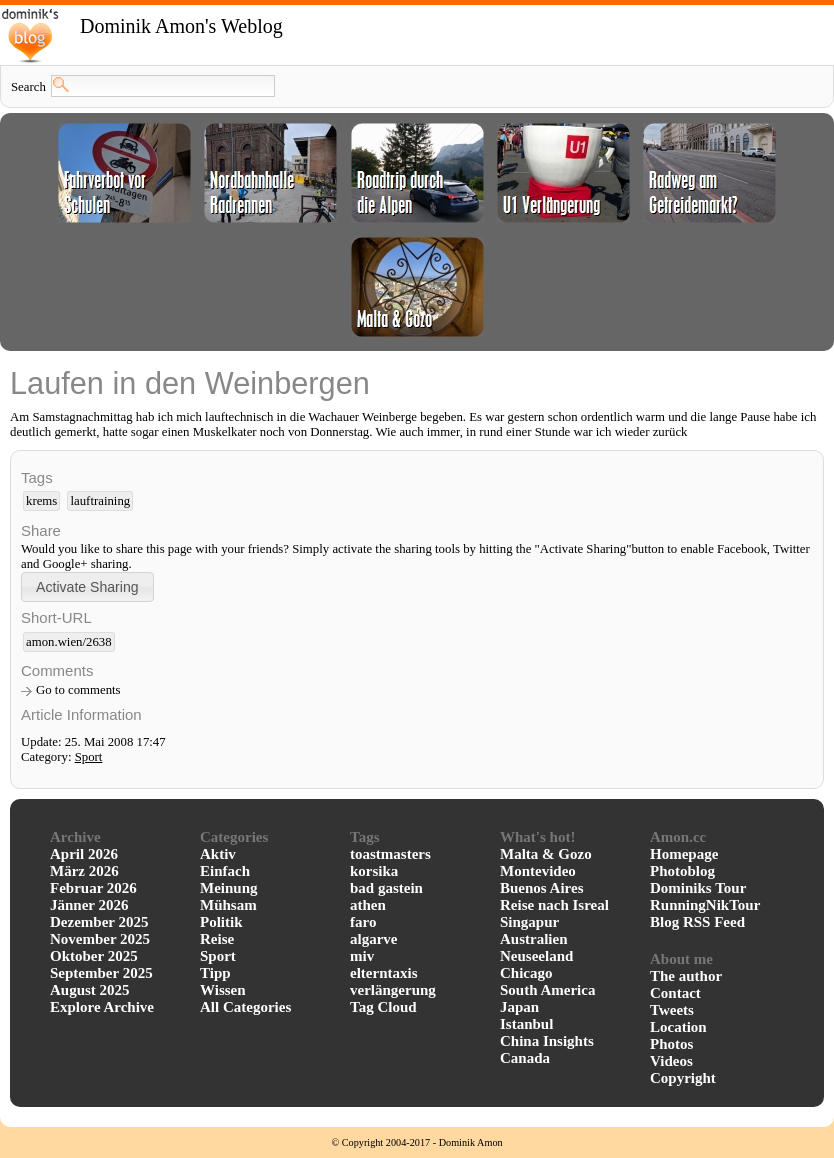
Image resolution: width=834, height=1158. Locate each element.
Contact (675, 993)
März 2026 (84, 871)
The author (686, 976)
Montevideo (538, 871)
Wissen (223, 990)
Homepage (684, 854)
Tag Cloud (383, 1007)
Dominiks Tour (698, 888)
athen (368, 905)
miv (362, 956)
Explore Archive (102, 1007)
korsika (374, 871)
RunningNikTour (705, 905)
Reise (217, 939)
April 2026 (84, 854)
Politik (221, 922)
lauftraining (100, 501)
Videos (671, 1061)
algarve (373, 939)
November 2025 (100, 939)
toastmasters (390, 854)
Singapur (529, 922)
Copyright (683, 1078)
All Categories (245, 1007)
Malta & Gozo (546, 854)
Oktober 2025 (94, 956)
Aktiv (218, 854)
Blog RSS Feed (697, 922)
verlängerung (393, 990)
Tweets (672, 1010)
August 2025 (90, 990)
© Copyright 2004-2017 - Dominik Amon (416, 1142)
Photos (671, 1044)
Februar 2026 (93, 888)
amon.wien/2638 (69, 642)
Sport (89, 757)
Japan (519, 1007)
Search (28, 87)
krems (41, 501)
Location (678, 1027)
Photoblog (682, 871)
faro (363, 922)
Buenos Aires (542, 888)
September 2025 (101, 973)
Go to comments (78, 690)
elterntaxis (383, 973)
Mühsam (228, 905)
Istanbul (526, 1024)
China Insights (547, 1041)
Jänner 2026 (89, 905)
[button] (87, 586)
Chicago (526, 973)
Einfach (225, 871)
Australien (534, 939)
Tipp (215, 973)
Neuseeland (536, 956)
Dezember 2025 (99, 922)
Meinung (229, 888)
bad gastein (386, 888)
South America (547, 990)
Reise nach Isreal (554, 905)
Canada (525, 1058)
